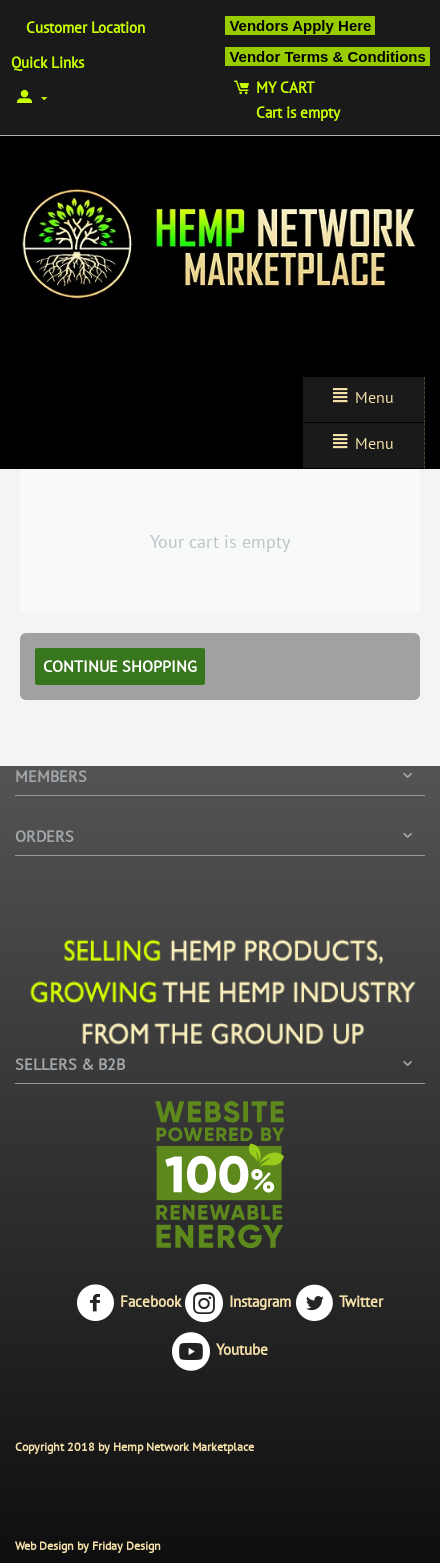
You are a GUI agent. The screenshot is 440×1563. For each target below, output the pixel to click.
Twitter (339, 1303)
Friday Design (126, 1545)
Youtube (220, 1351)
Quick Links (47, 62)
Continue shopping (120, 666)
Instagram (238, 1303)
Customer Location (85, 27)
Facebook (128, 1303)
